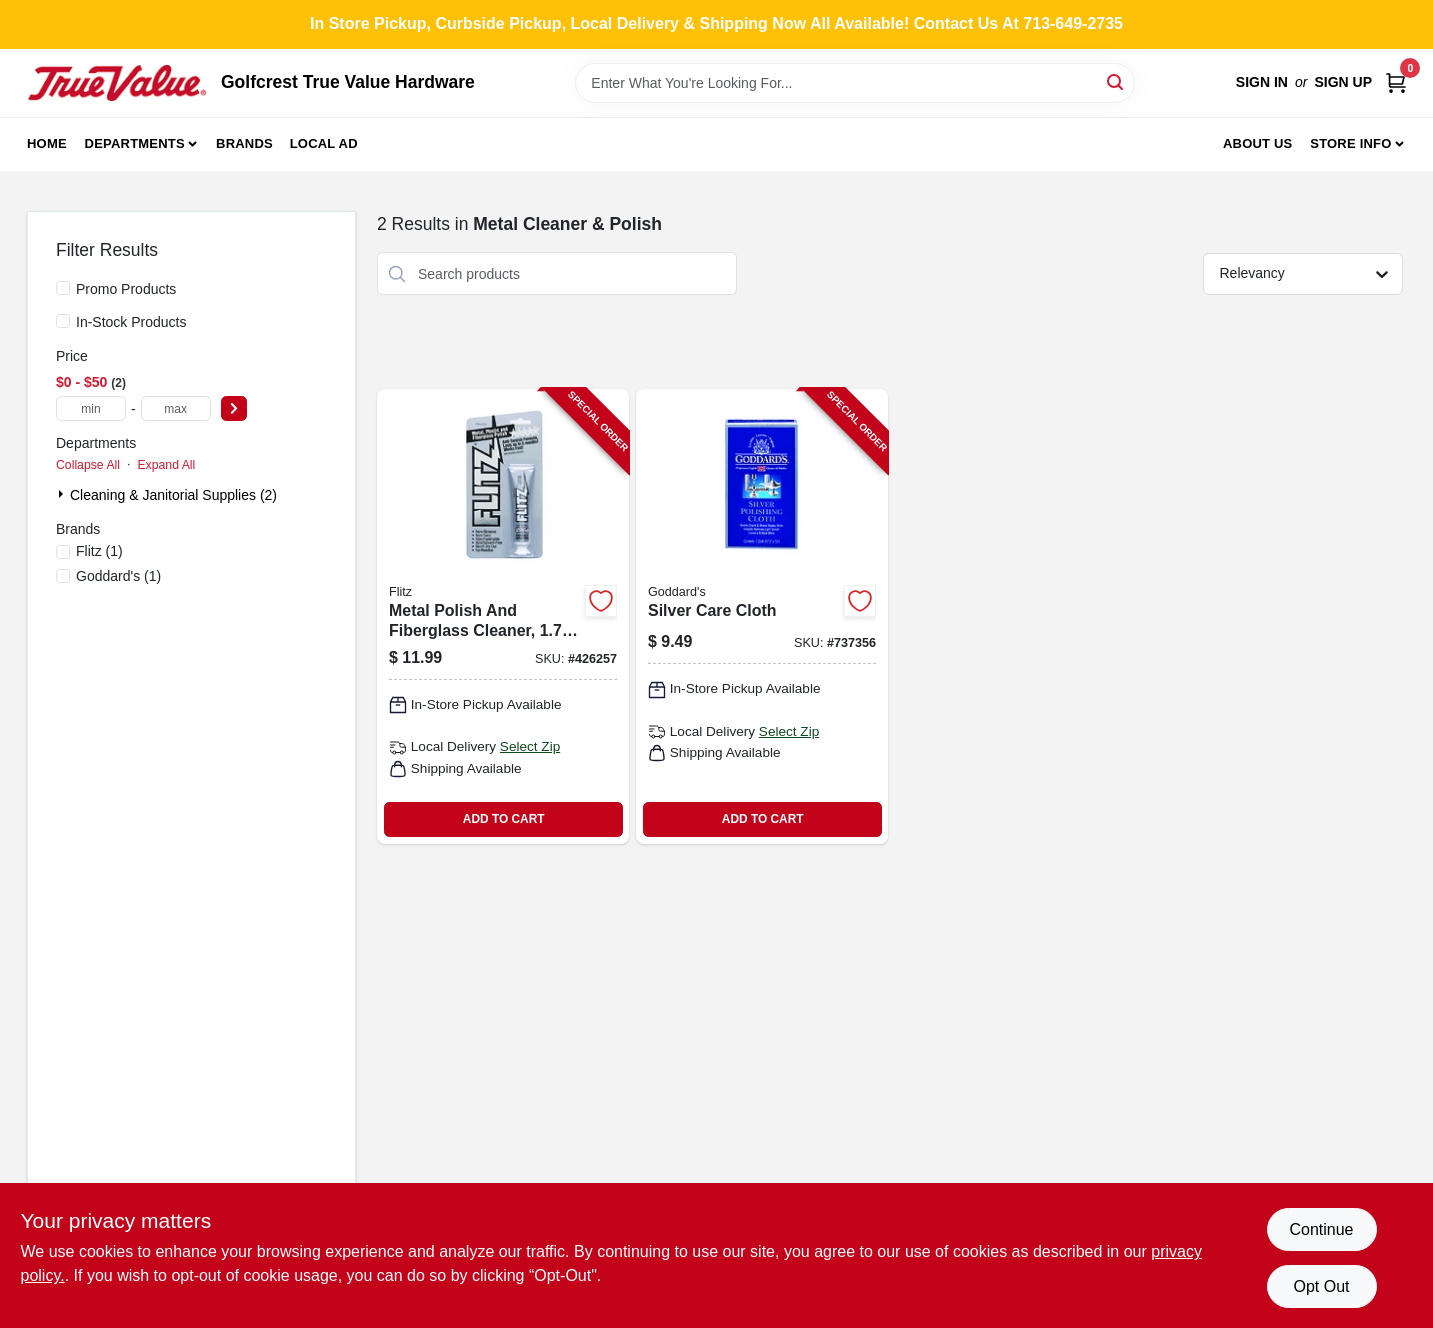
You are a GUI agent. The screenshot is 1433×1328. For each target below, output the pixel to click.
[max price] (176, 408)
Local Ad (324, 143)
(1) (99, 551)
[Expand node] (63, 494)
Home (47, 143)
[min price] (91, 408)
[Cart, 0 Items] (1396, 82)
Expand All (166, 465)
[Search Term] (855, 83)
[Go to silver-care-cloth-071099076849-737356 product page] (762, 616)
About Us (1258, 143)
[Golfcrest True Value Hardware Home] (117, 83)
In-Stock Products (131, 322)
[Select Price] (234, 408)
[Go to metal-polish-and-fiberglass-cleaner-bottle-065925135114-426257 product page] (503, 616)
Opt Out (1321, 1286)
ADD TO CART (504, 819)
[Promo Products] (63, 288)
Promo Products (126, 289)
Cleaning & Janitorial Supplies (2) (173, 495)
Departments (135, 143)
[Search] (1116, 81)
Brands (244, 143)
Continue (1321, 1229)
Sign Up (1343, 82)
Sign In (1262, 82)
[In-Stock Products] (63, 321)
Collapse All (88, 465)
